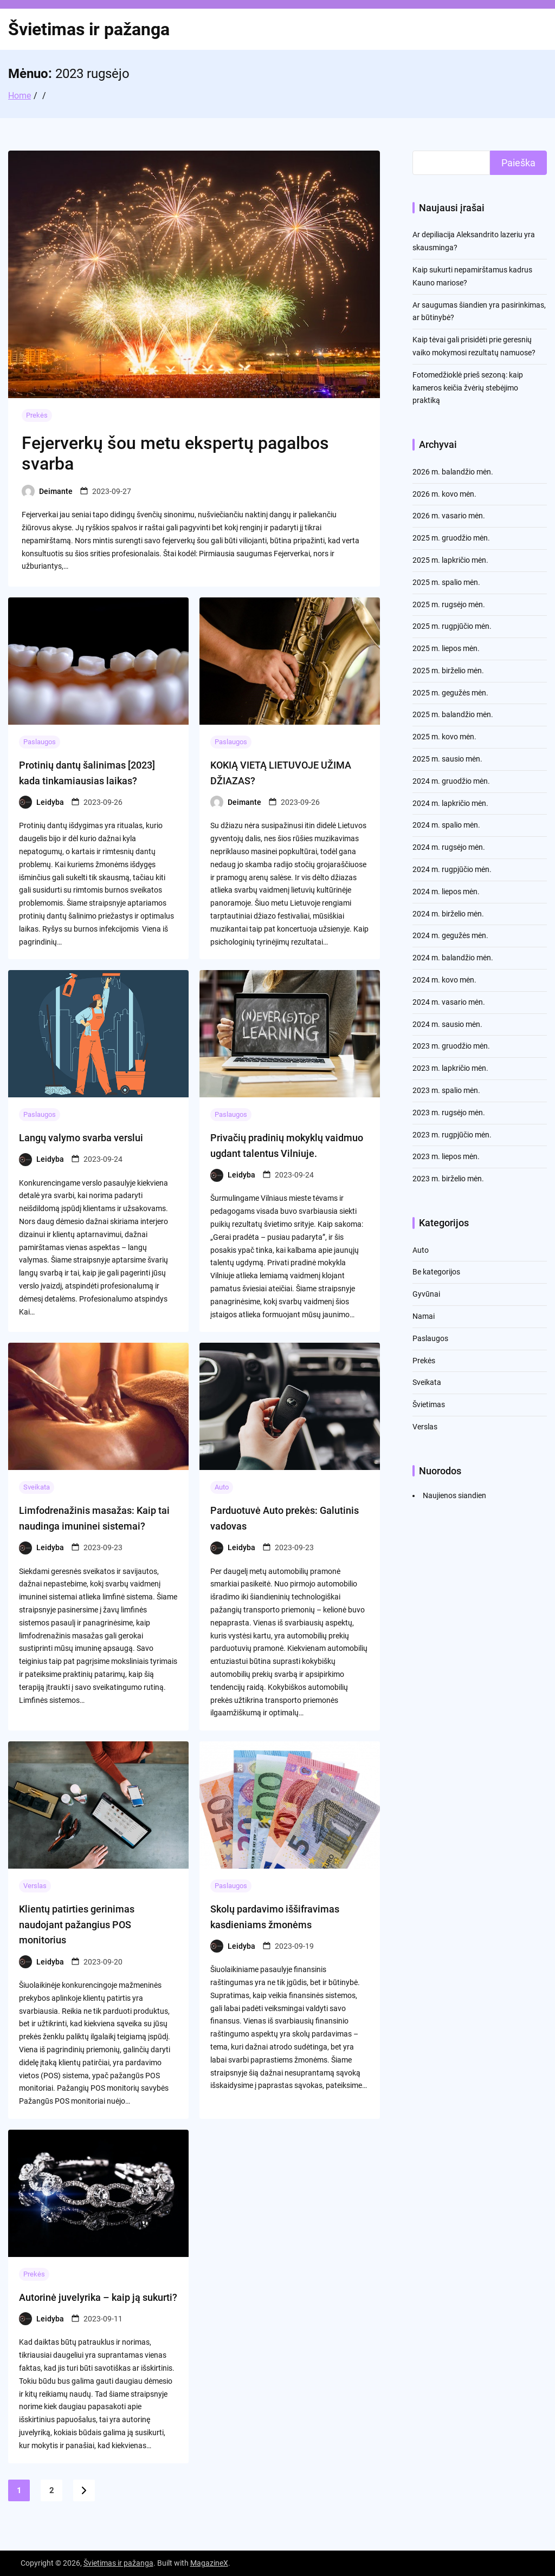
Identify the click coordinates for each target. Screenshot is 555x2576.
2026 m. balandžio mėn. (452, 471)
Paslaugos (39, 742)
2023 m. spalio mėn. (446, 1090)
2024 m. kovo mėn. (444, 979)
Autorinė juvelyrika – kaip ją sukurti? (98, 2297)
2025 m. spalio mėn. (446, 582)
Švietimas (428, 1404)
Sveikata (36, 1487)
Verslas (35, 1886)
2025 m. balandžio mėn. (452, 714)
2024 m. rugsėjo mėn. (448, 847)
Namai (423, 1316)
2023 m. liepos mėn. (446, 1156)
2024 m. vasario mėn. (448, 1002)
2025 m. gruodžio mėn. (451, 538)
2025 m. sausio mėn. (447, 758)
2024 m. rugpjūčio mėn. (452, 869)
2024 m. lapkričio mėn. (450, 803)
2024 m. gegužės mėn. (450, 935)
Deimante (56, 491)
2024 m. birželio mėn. (448, 913)
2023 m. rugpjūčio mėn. (452, 1134)
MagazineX (209, 2563)
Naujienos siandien (454, 1495)
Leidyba (50, 802)
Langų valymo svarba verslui (81, 1137)
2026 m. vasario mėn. (448, 515)
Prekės (37, 415)
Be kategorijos (436, 1271)
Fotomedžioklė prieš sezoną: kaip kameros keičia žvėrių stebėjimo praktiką (467, 387)
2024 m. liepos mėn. (446, 891)
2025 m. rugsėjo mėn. (448, 604)
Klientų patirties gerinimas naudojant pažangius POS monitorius (76, 1924)
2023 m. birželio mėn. (448, 1178)
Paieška (518, 162)
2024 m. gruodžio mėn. (451, 781)
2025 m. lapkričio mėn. (450, 560)
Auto (222, 1487)
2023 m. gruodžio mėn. (451, 1046)
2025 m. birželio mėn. (448, 670)
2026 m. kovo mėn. (444, 494)
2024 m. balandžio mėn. (452, 957)
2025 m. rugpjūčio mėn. (452, 626)
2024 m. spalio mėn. (446, 825)
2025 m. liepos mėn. (446, 648)
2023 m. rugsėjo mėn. (448, 1112)
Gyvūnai (426, 1294)
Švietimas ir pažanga (89, 29)
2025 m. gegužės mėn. (450, 692)
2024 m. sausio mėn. (447, 1024)
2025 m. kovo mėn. (444, 736)
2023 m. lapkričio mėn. (450, 1068)
